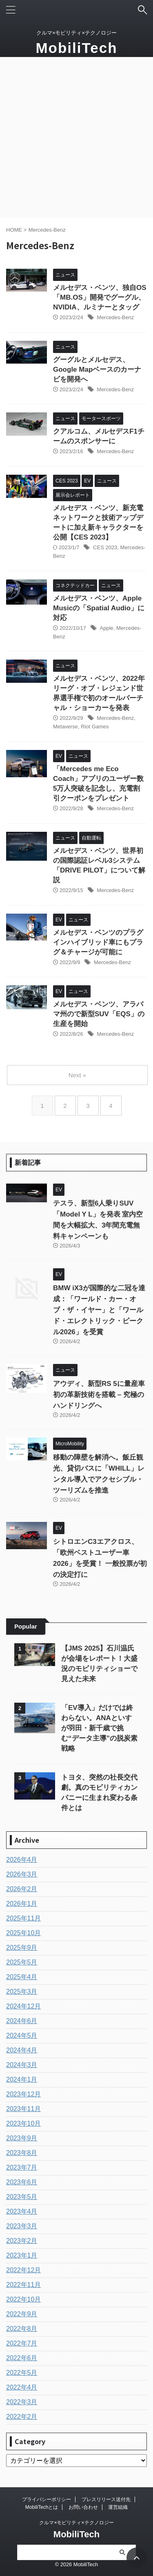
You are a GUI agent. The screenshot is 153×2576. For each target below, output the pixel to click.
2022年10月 (23, 2299)
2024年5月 (22, 2035)
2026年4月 (22, 1859)
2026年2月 (22, 1888)
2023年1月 (22, 2255)
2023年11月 (23, 2108)
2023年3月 (22, 2226)
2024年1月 (22, 2079)
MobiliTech (76, 48)
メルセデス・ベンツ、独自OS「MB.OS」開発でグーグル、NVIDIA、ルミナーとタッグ (99, 297)
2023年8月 (22, 2152)
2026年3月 (22, 1874)
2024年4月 (22, 2050)
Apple (106, 628)
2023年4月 (22, 2211)
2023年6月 (22, 2182)
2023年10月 (23, 2123)
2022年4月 (22, 2387)
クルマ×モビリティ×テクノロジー (76, 2523)
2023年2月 (22, 2240)
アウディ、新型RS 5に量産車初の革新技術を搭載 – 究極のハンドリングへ (99, 1395)
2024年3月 (22, 2064)
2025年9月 (22, 1947)
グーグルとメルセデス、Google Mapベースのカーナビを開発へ (97, 369)
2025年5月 (22, 1962)
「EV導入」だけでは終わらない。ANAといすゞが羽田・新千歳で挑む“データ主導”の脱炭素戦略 (100, 1728)
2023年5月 (22, 2196)
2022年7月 (22, 2343)
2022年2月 (22, 2416)
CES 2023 (105, 547)
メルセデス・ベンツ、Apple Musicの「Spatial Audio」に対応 (98, 608)
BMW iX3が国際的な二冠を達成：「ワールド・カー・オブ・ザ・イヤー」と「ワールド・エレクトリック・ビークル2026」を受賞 (99, 1310)
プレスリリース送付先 (106, 2499)
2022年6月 (22, 2358)
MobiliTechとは (41, 2507)
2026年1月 (22, 1903)
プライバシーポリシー (46, 2499)
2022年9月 (22, 2314)
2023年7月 (22, 2167)
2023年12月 (23, 2094)
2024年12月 (23, 2006)
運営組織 (118, 2507)
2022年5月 (22, 2372)
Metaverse (65, 726)
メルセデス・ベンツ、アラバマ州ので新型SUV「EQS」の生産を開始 (98, 1014)
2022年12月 (23, 2270)
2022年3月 (22, 2401)
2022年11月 (23, 2284)
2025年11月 (23, 1918)
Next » (77, 1075)
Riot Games (95, 726)
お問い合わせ (83, 2507)
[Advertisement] (76, 137)
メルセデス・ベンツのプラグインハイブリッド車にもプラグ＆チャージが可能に (98, 942)
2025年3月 (22, 1991)
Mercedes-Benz (115, 317)
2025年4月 (22, 1976)
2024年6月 (22, 2020)
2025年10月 (23, 1932)
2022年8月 (22, 2328)
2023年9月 (22, 2138)
